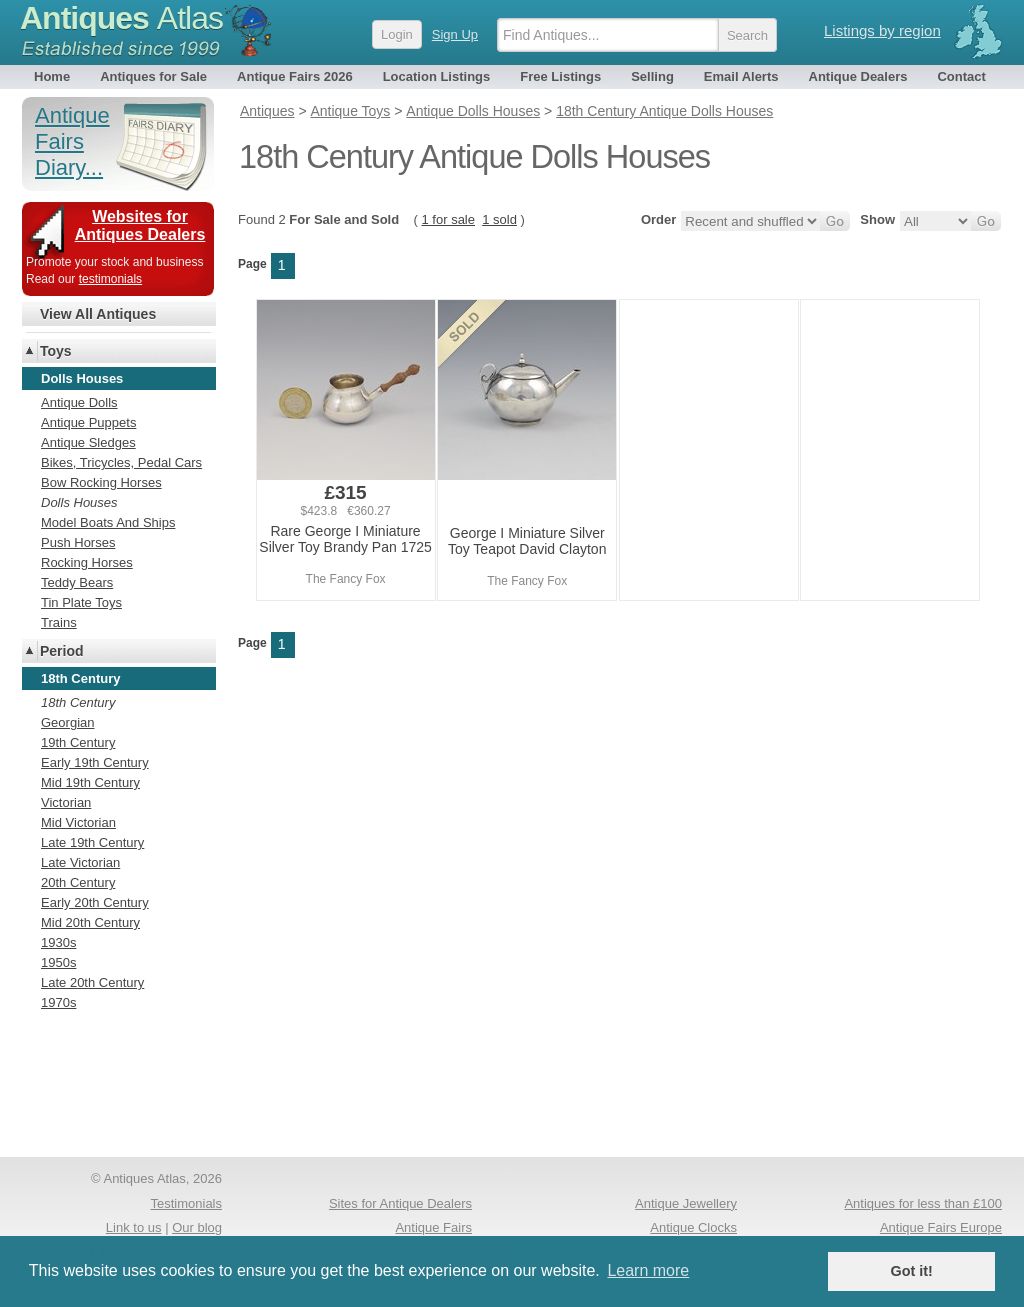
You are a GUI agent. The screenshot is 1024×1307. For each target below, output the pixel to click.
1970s (58, 1002)
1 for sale (448, 219)
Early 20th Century (95, 902)
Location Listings (437, 76)
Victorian (66, 802)
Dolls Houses (79, 502)
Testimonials (186, 1203)
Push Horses (78, 542)
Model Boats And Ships (108, 522)
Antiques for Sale (153, 76)
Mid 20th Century (90, 922)
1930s (58, 942)
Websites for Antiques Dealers (140, 225)
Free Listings (560, 76)
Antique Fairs (433, 1227)
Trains (59, 622)
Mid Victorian (78, 822)
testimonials (110, 279)
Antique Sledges (88, 442)
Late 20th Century (92, 982)
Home (52, 76)
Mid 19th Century (90, 782)
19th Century (78, 742)
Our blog (197, 1227)
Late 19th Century (92, 842)
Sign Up (455, 34)
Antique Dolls (79, 402)
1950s (58, 962)
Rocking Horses (87, 562)
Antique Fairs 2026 (295, 76)
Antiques (121, 18)
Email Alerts (741, 76)
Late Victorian (80, 862)
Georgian (67, 722)
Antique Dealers (858, 76)
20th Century (78, 882)
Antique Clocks (693, 1227)
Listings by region (882, 30)
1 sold (499, 219)
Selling (652, 76)
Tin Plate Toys (81, 602)
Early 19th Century (95, 762)
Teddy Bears (77, 582)
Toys (56, 351)
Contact (961, 76)
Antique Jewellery (686, 1203)
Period (62, 651)
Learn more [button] (648, 1270)
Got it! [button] (912, 1271)
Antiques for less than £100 (923, 1203)
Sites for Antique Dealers (400, 1203)
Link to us (134, 1227)
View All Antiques (98, 314)
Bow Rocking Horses (101, 482)
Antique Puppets (88, 422)
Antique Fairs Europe (941, 1227)
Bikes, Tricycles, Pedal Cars (121, 462)
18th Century (78, 702)
